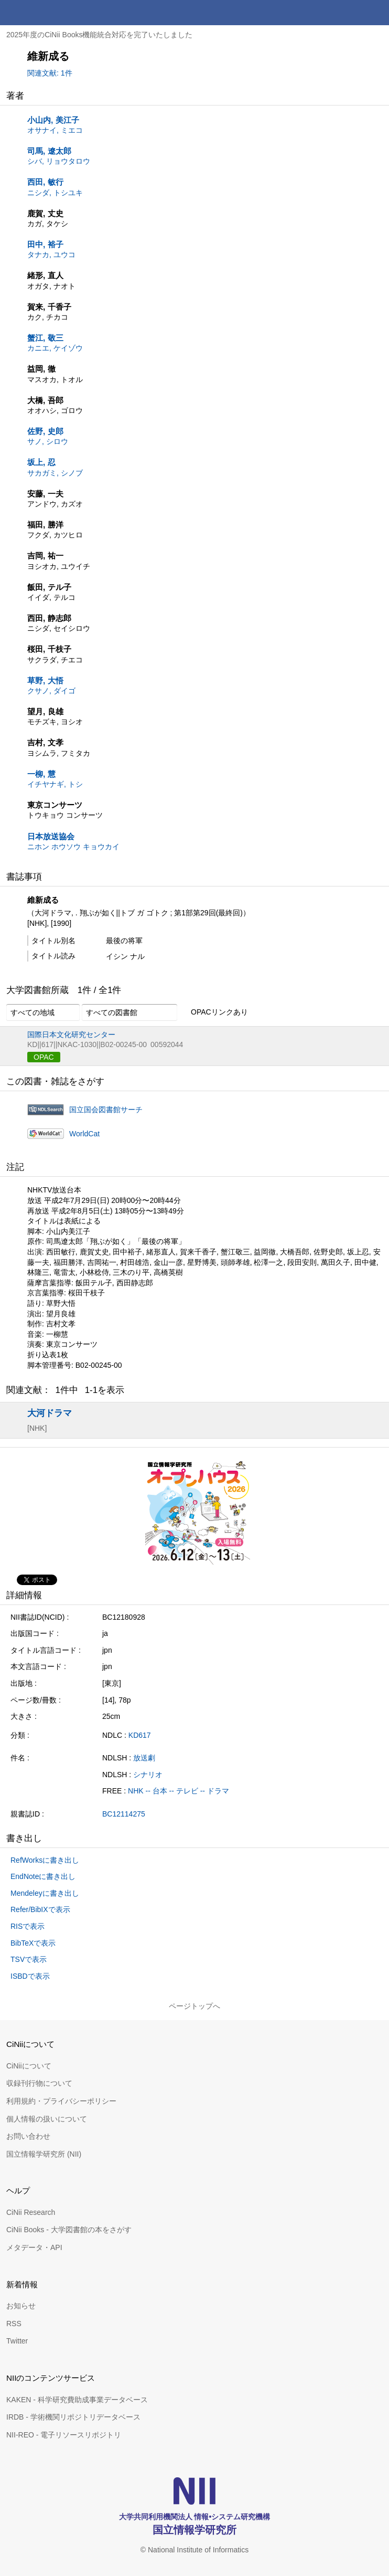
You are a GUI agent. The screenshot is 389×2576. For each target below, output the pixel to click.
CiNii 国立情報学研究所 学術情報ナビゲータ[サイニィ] (46, 12)
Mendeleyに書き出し (44, 1893)
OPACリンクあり (213, 1012)
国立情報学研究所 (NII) (43, 2154)
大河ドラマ (49, 1413)
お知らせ (21, 2305)
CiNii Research (30, 2212)
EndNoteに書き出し (42, 1876)
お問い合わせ (28, 2136)
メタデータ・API (34, 2247)
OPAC (44, 1057)
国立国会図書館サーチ (106, 1109)
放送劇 (144, 1758)
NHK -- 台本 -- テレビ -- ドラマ (178, 1791)
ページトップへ (194, 2006)
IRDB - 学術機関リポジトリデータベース (73, 2417)
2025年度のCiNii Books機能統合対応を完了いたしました (99, 34)
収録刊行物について (39, 2083)
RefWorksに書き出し (44, 1860)
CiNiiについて (28, 2066)
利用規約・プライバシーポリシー (61, 2101)
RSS (13, 2323)
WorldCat (84, 1133)
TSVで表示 (28, 1959)
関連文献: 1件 (49, 73)
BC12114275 (123, 1814)
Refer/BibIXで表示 (40, 1909)
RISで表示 (27, 1926)
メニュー (376, 12)
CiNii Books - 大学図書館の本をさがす (69, 2229)
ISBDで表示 (30, 1976)
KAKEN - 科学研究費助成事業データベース (77, 2399)
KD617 (139, 1735)
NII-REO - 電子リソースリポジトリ (63, 2435)
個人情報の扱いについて (46, 2119)
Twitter (17, 2341)
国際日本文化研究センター (71, 1034)
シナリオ (148, 1774)
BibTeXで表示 (33, 1943)
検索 (351, 12)
